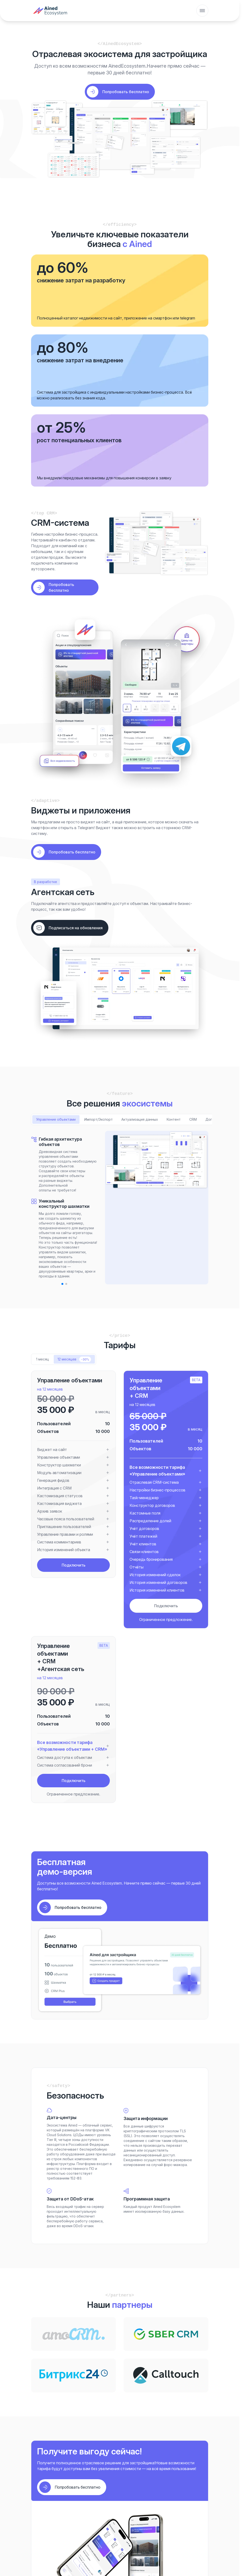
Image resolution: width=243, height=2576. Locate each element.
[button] (62, 1284)
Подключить (73, 1565)
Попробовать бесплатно (61, 587)
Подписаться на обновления (76, 927)
